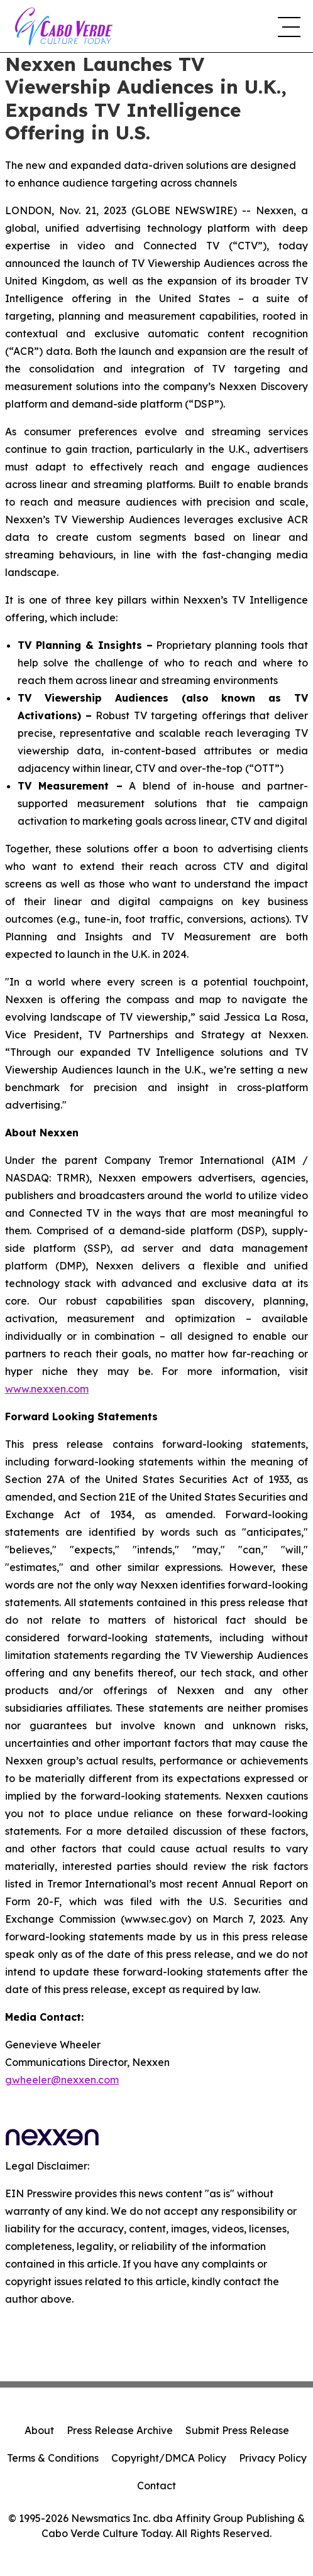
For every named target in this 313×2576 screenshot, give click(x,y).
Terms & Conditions (53, 2458)
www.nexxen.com (47, 1389)
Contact (156, 2485)
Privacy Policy (273, 2458)
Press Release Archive (120, 2430)
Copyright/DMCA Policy (168, 2458)
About (39, 2430)
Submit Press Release (237, 2430)
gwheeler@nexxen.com (62, 2079)
